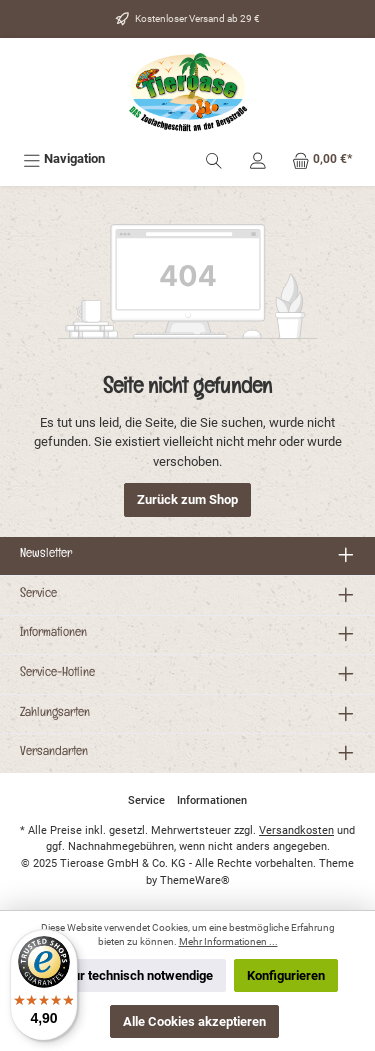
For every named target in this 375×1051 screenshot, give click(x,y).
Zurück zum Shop (187, 499)
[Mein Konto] (258, 158)
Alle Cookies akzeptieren (194, 1021)
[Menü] (64, 158)
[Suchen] (214, 158)
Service (38, 595)
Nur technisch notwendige (138, 975)
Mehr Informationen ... (228, 941)
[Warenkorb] (322, 158)
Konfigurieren (286, 975)
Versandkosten (296, 830)
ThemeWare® (195, 880)
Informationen (53, 634)
